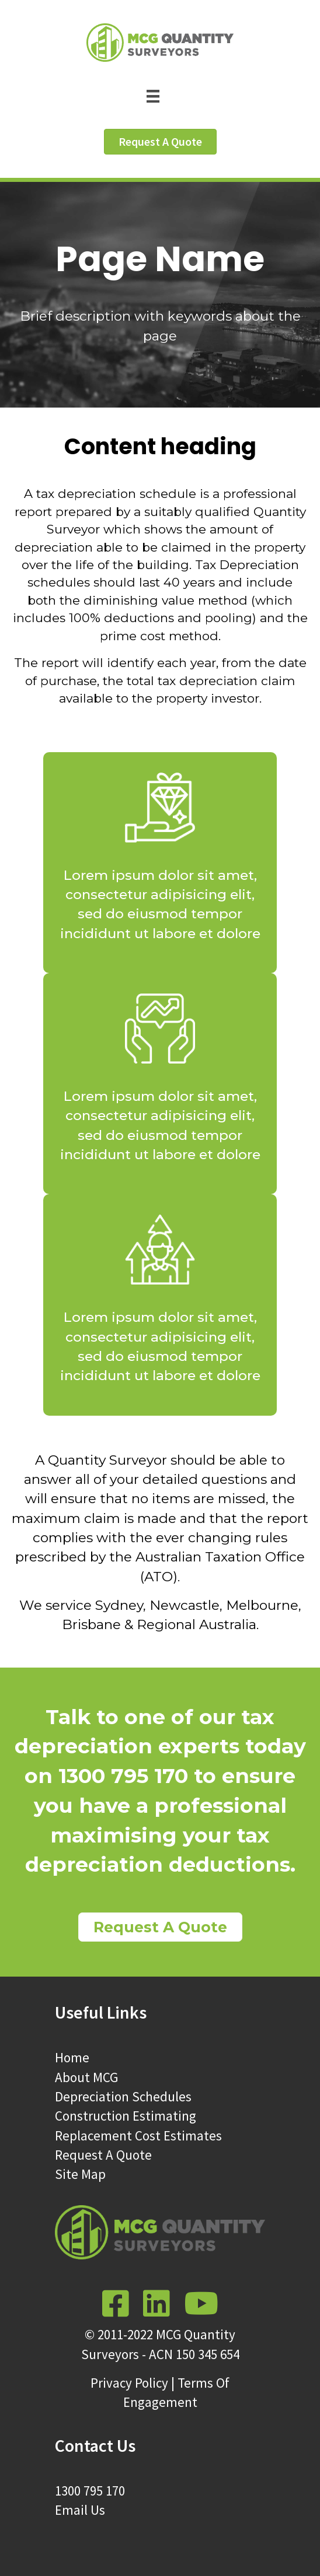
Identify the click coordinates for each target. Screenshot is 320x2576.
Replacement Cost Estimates (138, 2135)
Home (72, 2057)
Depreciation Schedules (123, 2096)
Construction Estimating (125, 2115)
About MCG (86, 2077)
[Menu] (160, 95)
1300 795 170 (90, 2490)
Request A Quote (103, 2154)
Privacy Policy (129, 2382)
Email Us (80, 2509)
